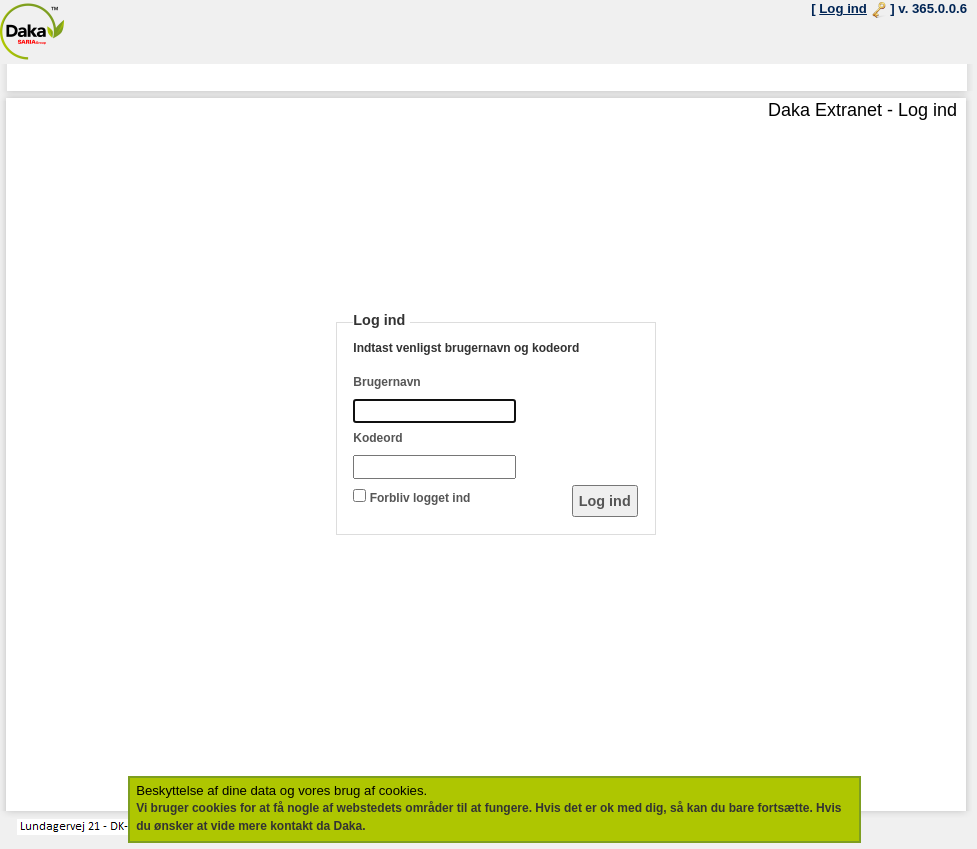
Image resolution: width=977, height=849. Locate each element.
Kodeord (377, 438)
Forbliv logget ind (420, 498)
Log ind (843, 8)
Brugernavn (386, 382)
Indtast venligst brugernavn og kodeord (466, 348)
